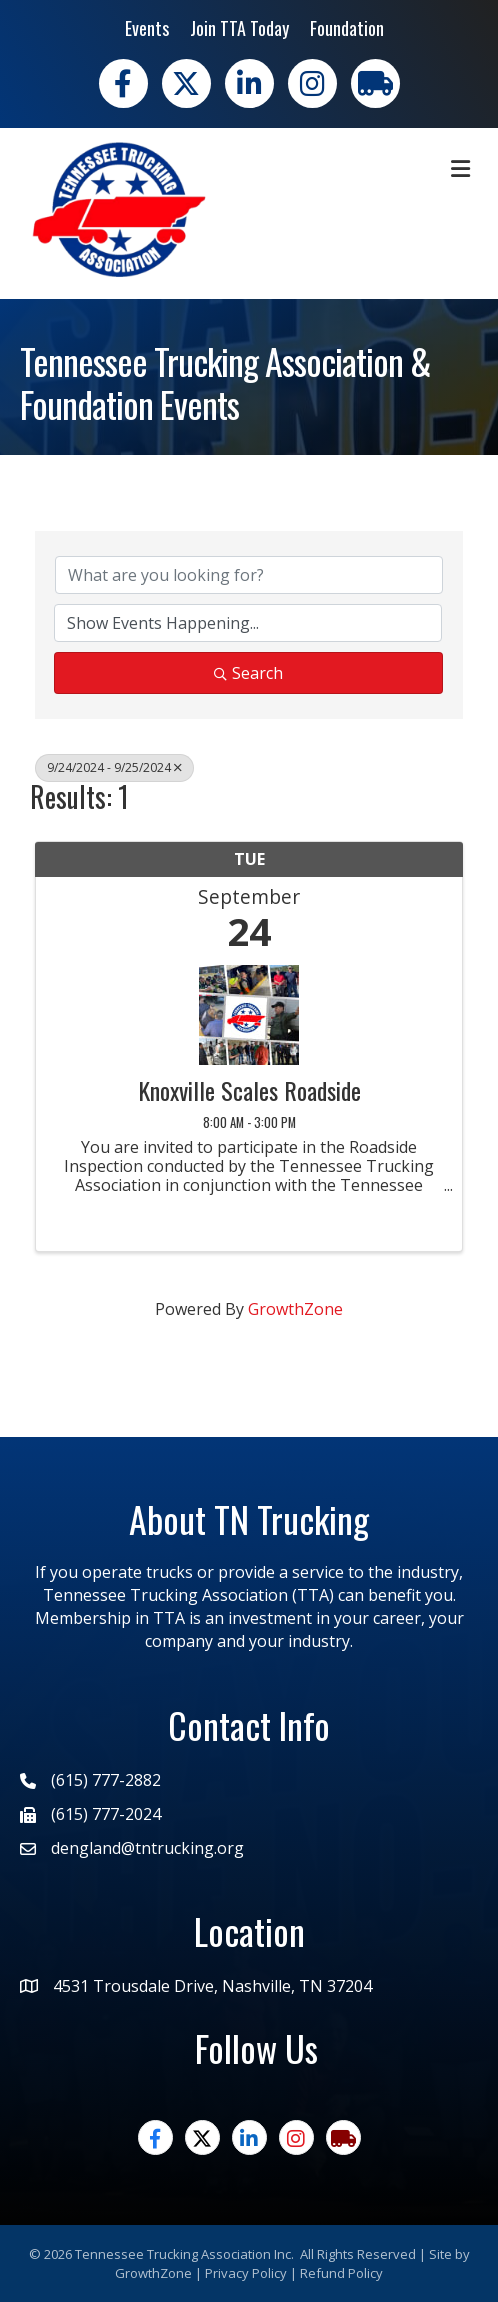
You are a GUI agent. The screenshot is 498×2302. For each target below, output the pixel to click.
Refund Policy (341, 2273)
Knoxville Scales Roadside (249, 1090)
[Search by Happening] (248, 623)
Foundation (347, 28)
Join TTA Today (239, 28)
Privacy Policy (246, 2273)
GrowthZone (295, 1309)
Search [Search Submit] (248, 673)
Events (147, 28)
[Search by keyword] (249, 575)
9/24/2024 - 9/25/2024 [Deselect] (114, 767)
